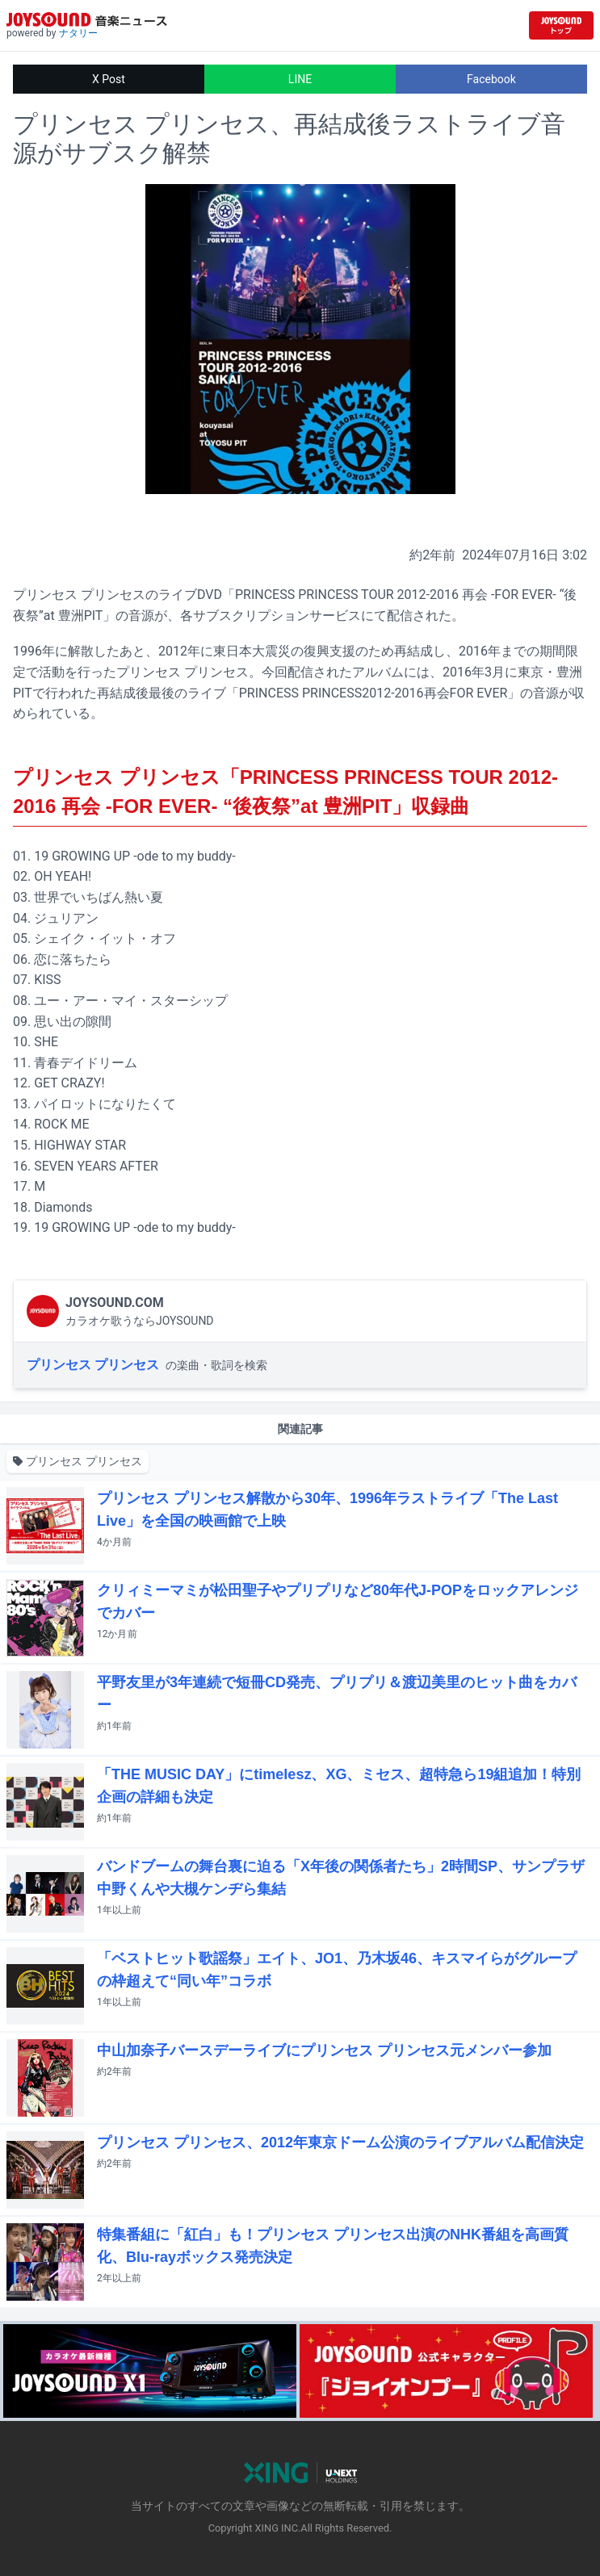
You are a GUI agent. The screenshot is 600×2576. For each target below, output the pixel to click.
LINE (300, 79)
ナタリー (78, 33)
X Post (108, 79)
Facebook (491, 79)
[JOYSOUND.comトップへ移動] (561, 25)
